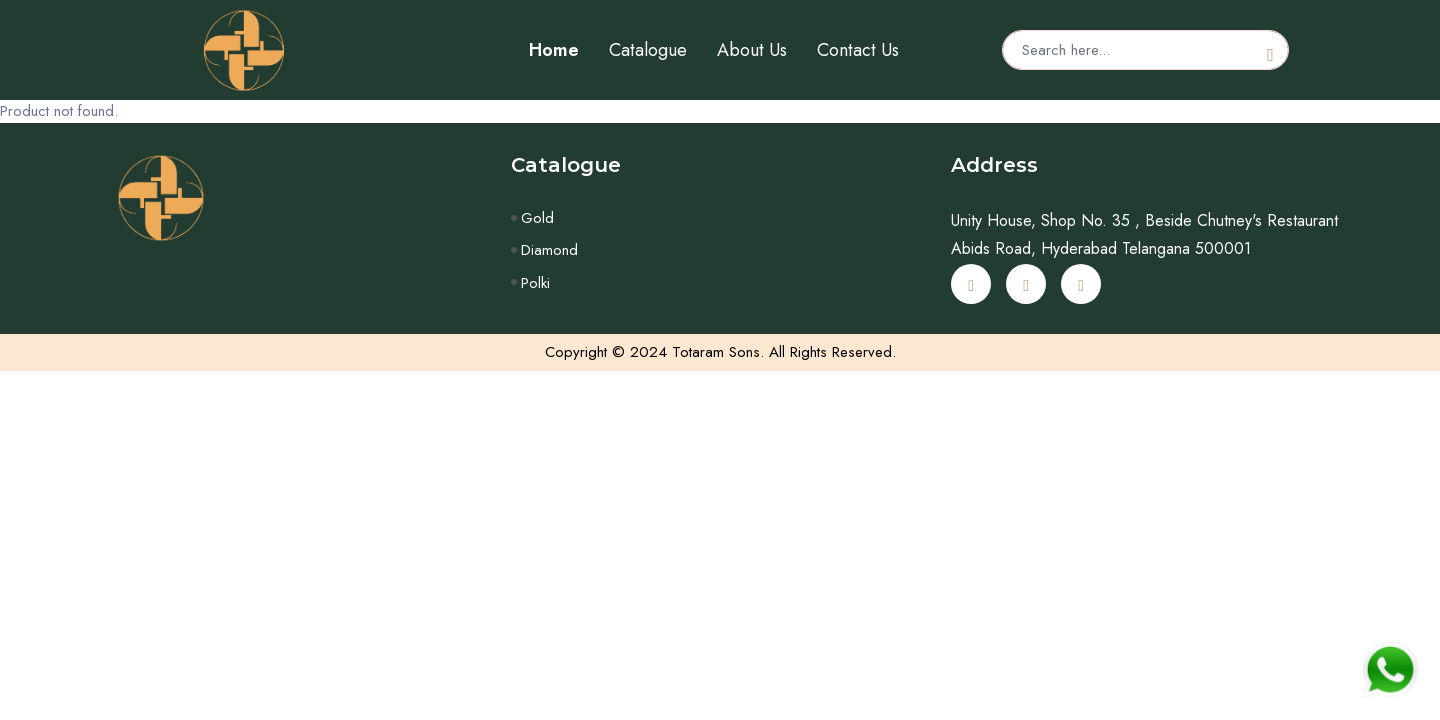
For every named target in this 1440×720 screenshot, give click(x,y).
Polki (535, 283)
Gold (537, 218)
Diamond (549, 250)
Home (554, 50)
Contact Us (858, 50)
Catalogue (648, 50)
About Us (752, 50)
